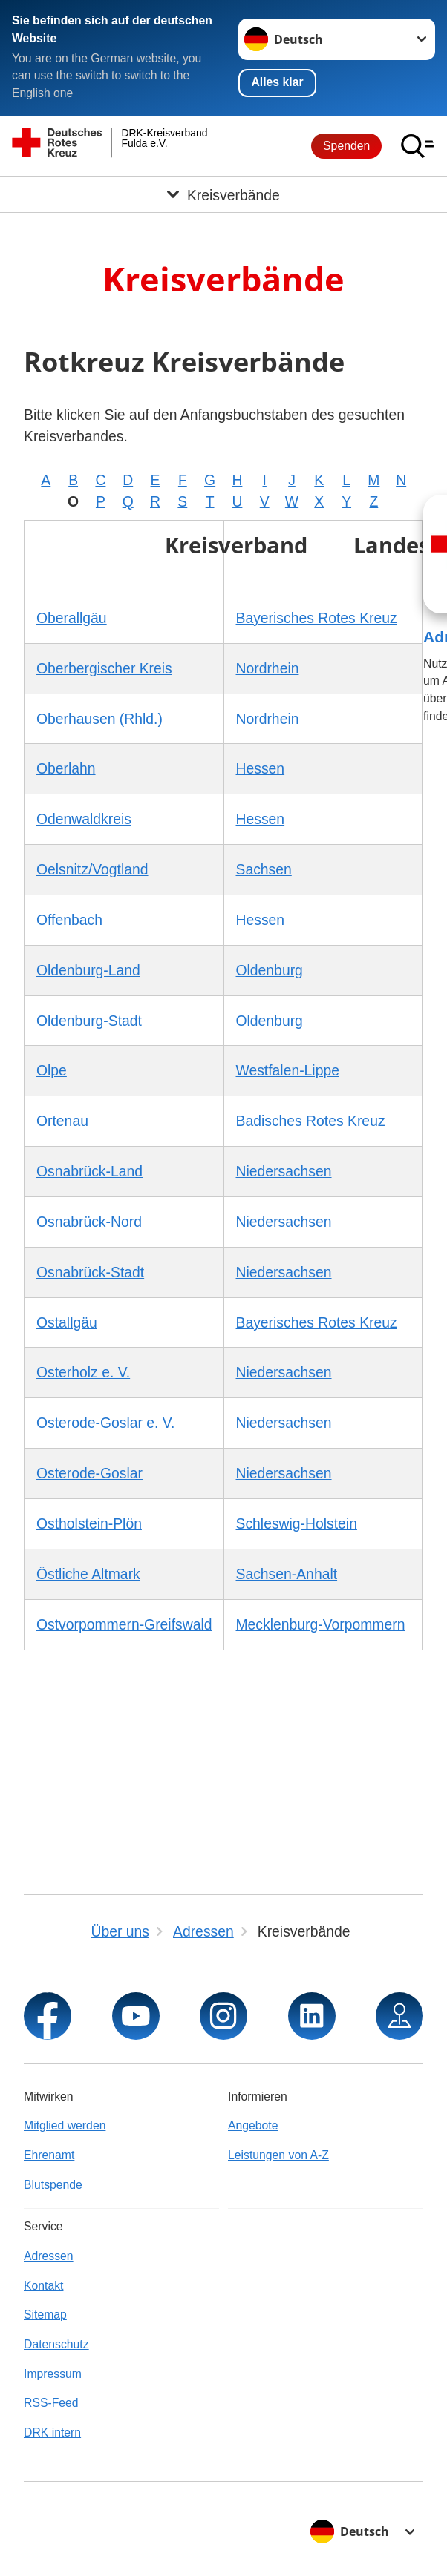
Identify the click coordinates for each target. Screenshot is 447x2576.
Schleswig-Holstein (296, 1523)
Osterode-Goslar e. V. (105, 1422)
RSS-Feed (51, 2403)
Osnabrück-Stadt (90, 1272)
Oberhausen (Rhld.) (99, 719)
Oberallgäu (71, 618)
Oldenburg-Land (88, 970)
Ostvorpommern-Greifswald (124, 1624)
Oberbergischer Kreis (104, 668)
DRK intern (52, 2432)
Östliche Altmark (88, 1574)
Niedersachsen (284, 1171)
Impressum (53, 2374)
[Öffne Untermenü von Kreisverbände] (223, 193)
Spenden (346, 145)
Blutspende (53, 2184)
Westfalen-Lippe (287, 1070)
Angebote (253, 2125)
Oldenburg (269, 970)
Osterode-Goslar (89, 1473)
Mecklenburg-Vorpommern (320, 1624)
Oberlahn (66, 768)
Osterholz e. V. (83, 1372)
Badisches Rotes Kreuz (310, 1121)
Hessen (260, 768)
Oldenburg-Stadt (89, 1020)
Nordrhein (267, 668)
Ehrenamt (49, 2155)
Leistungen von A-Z (278, 2155)
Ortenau (62, 1121)
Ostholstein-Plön (89, 1523)
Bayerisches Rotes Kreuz (316, 618)
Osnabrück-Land (89, 1171)
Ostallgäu (66, 1322)
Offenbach (69, 920)
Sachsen (264, 869)
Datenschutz (56, 2344)
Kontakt (43, 2285)
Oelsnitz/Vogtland (92, 869)
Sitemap (45, 2314)
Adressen (49, 2256)
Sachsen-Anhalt (287, 1574)
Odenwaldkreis (83, 819)
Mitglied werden (64, 2125)
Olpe (51, 1070)
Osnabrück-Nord (89, 1221)
